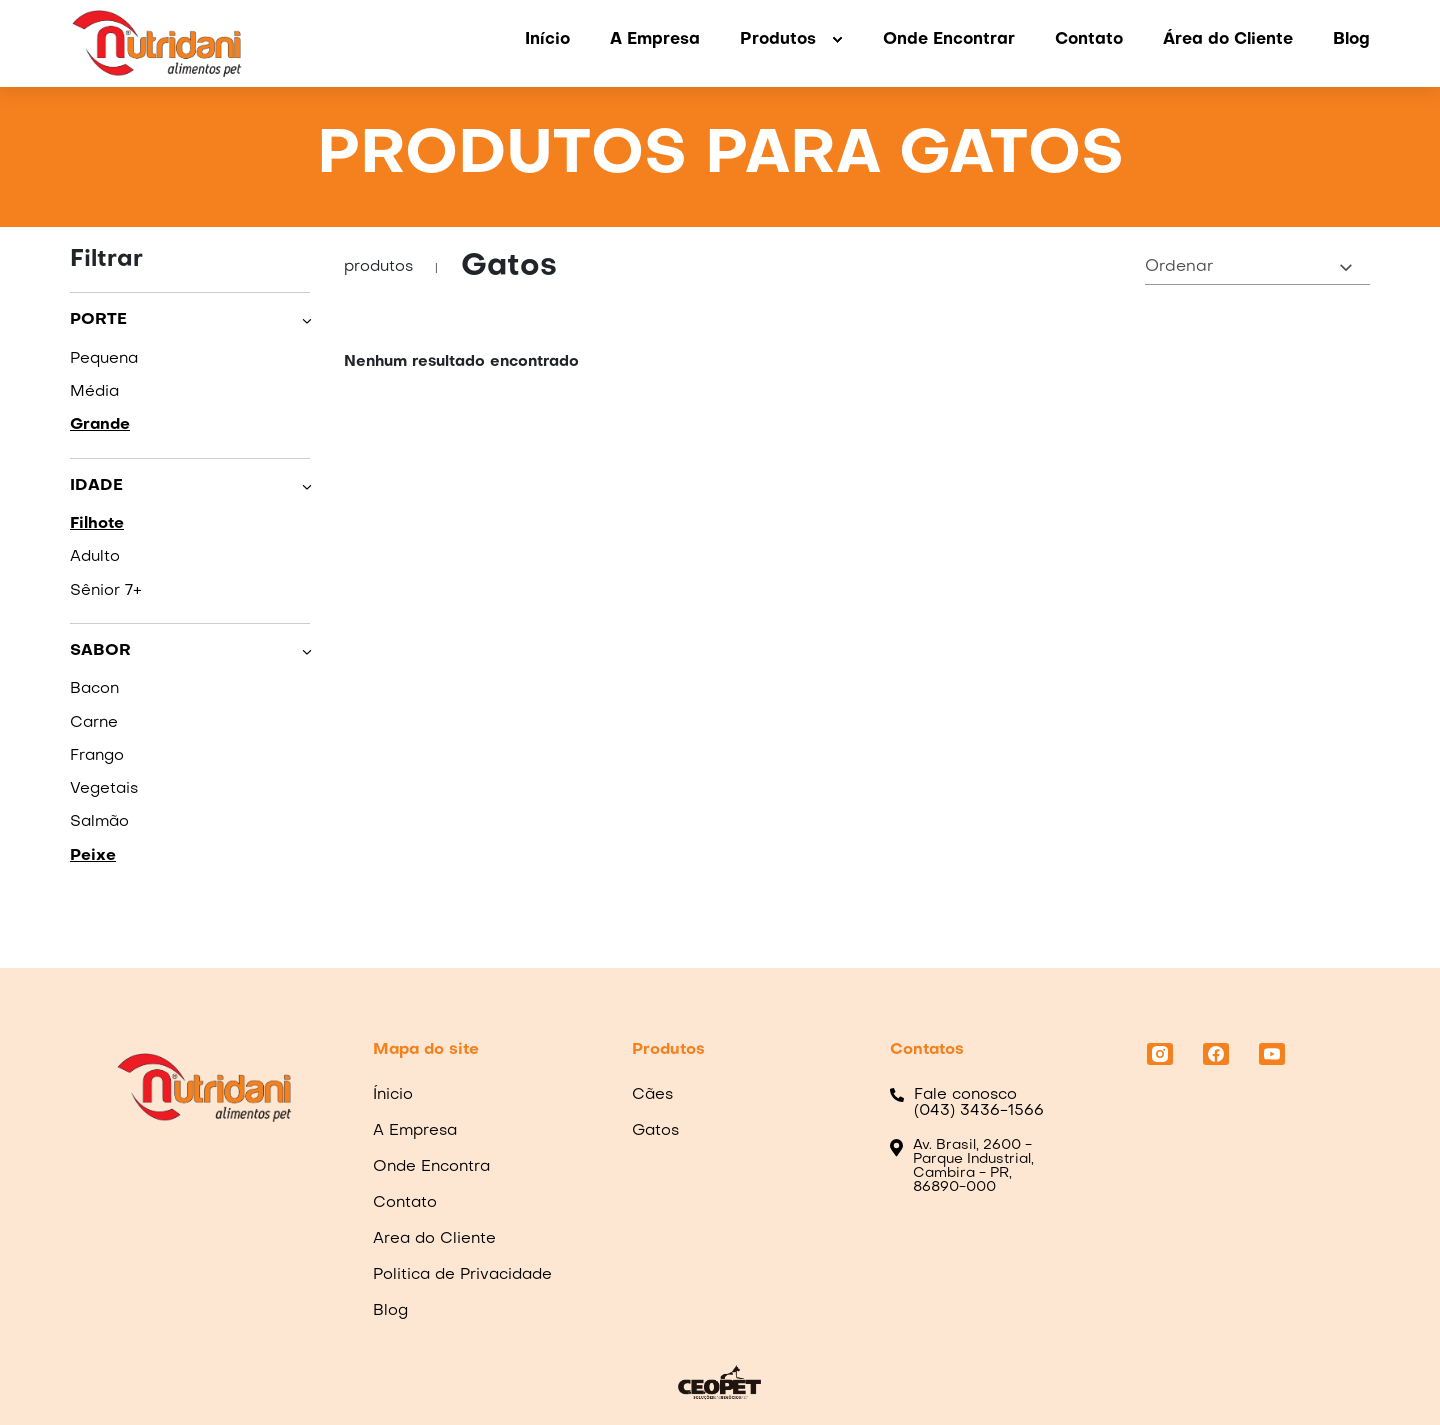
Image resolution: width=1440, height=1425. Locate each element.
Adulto (95, 557)
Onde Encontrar (949, 40)
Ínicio (393, 1095)
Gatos (655, 1131)
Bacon (94, 689)
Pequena (104, 359)
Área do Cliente (1228, 40)
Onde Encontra (431, 1167)
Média (94, 392)
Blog (1351, 40)
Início (547, 40)
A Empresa (655, 40)
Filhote (97, 524)
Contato (1089, 40)
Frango (97, 756)
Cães (652, 1095)
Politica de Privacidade (462, 1275)
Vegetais (104, 789)
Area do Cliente (434, 1239)
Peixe (93, 856)
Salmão (99, 822)
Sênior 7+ (106, 591)
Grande (100, 425)
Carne (94, 723)
